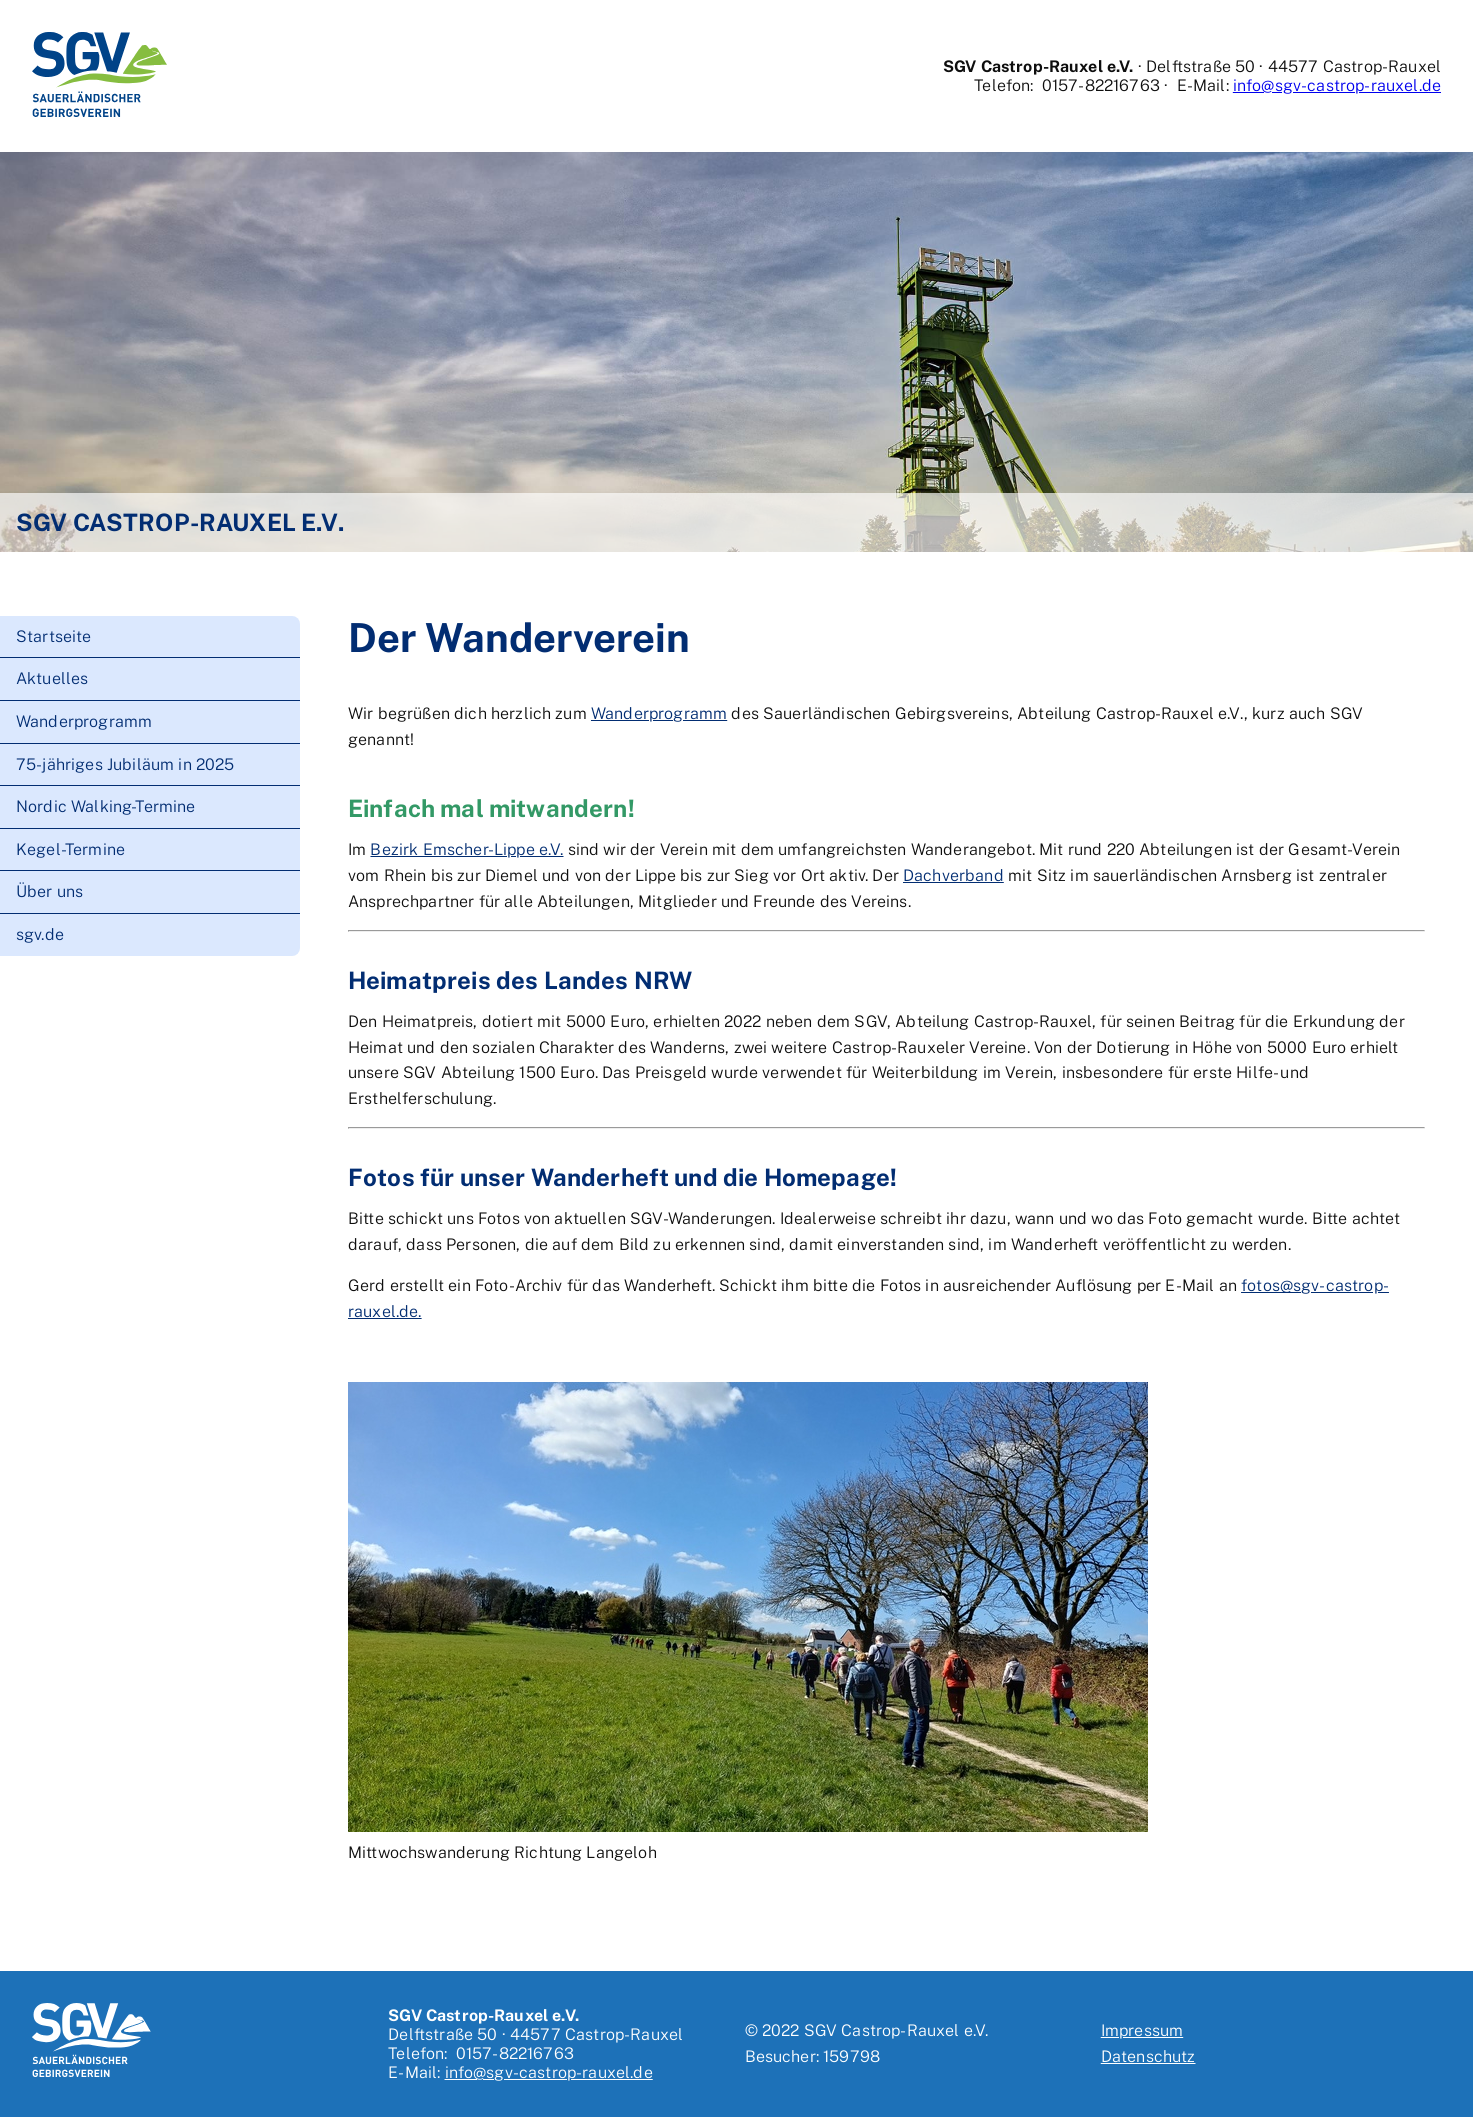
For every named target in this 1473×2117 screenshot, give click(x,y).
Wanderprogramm (84, 721)
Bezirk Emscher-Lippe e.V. (466, 849)
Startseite (54, 636)
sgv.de (40, 934)
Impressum (1142, 2030)
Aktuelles (52, 678)
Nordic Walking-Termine (106, 806)
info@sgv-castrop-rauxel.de (1337, 85)
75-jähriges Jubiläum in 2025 (125, 764)
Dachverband (953, 875)
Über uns (49, 891)
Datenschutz (1148, 2056)
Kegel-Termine (70, 849)
